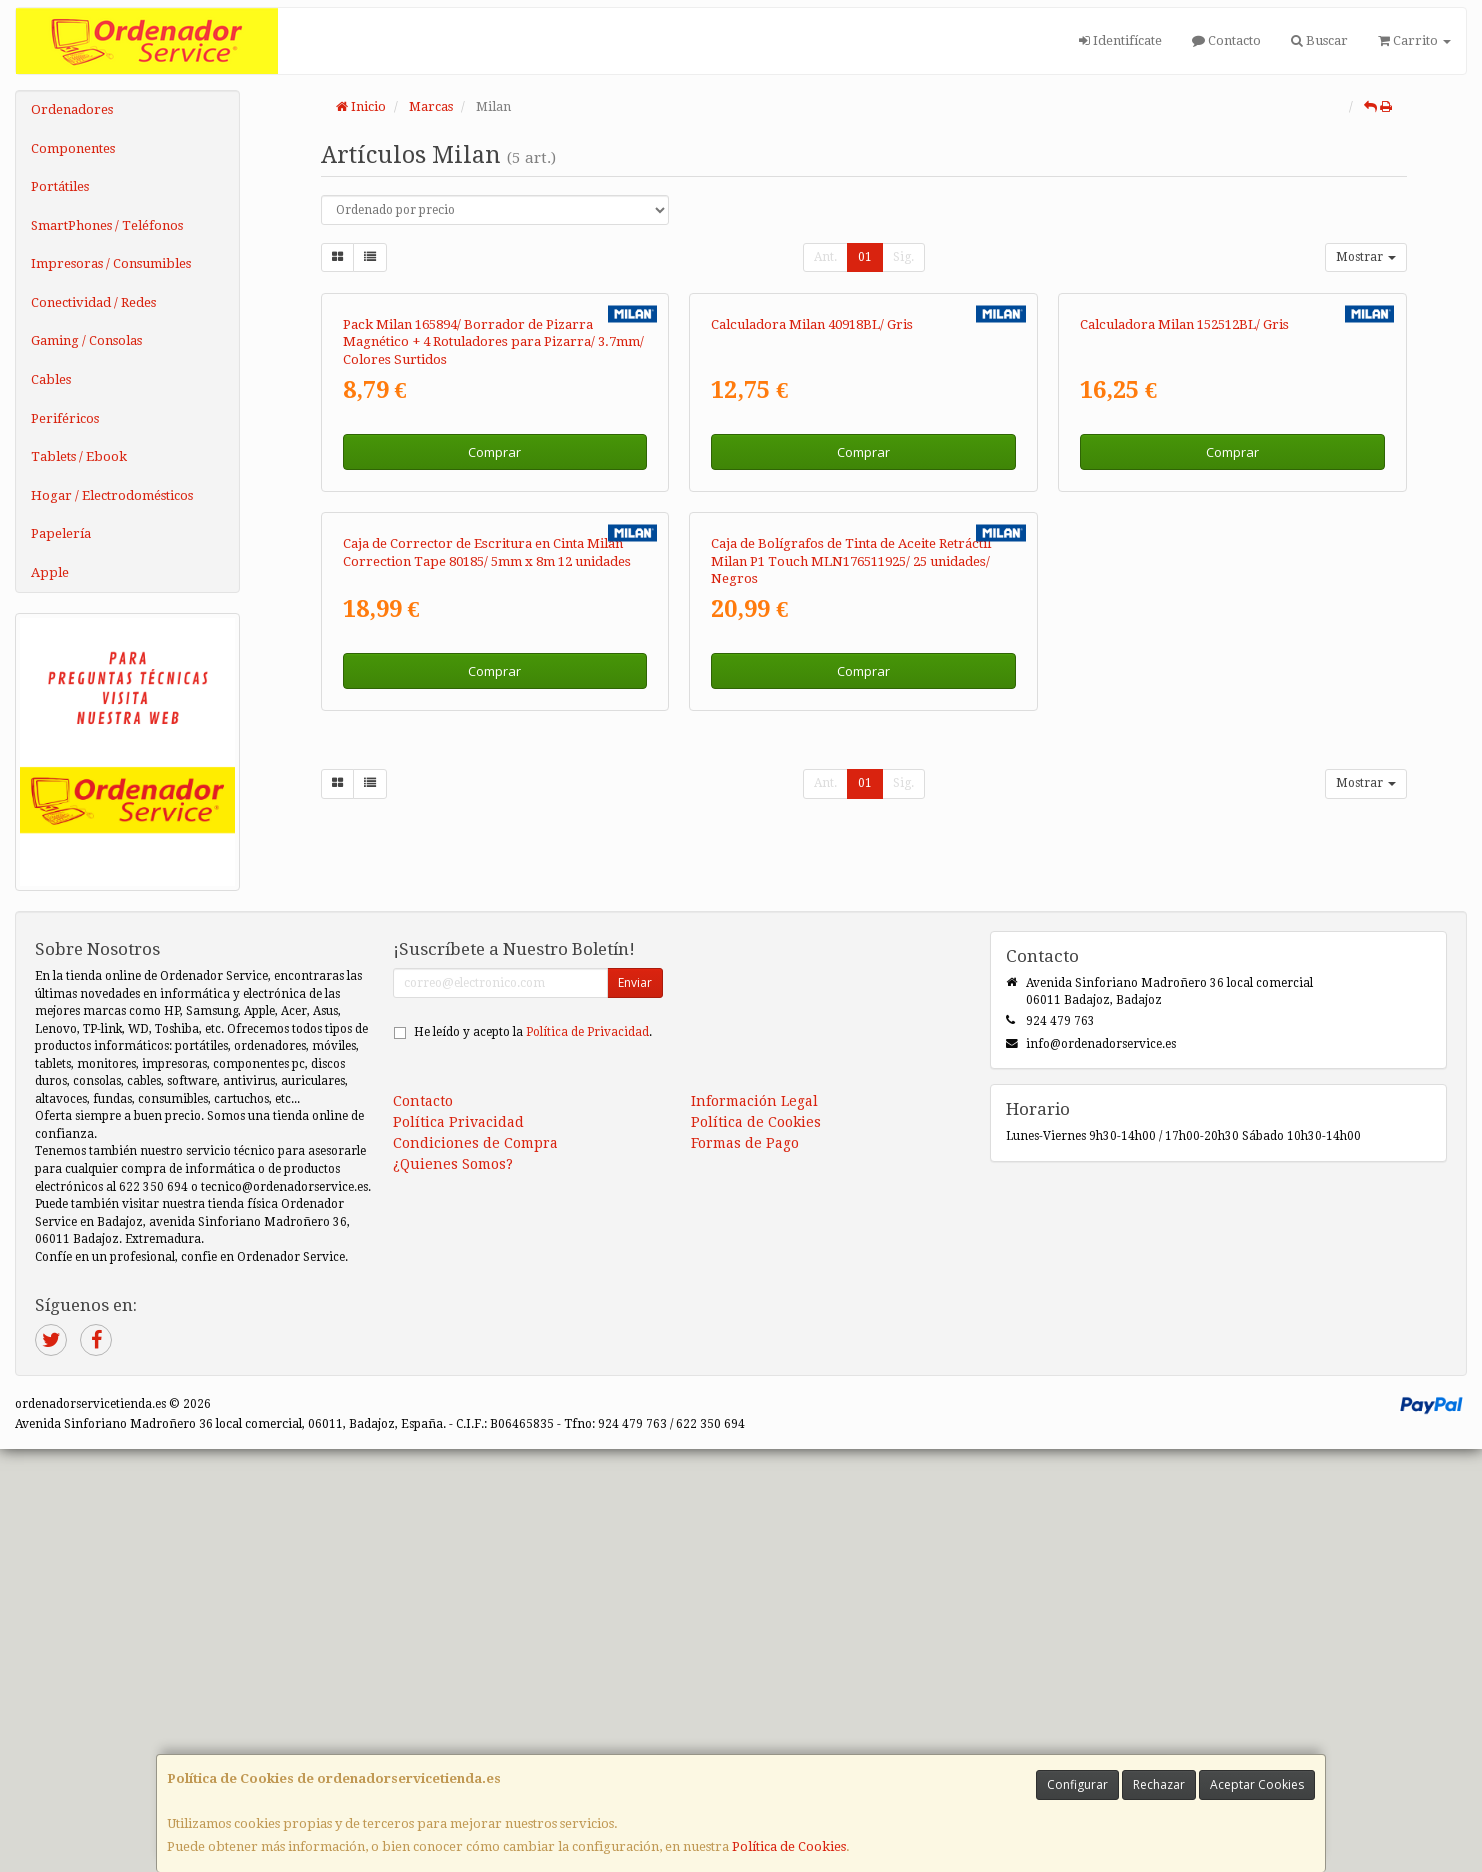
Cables (51, 379)
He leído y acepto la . (533, 1455)
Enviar (635, 1405)
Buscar (1319, 40)
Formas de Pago (745, 1566)
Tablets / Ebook (79, 456)
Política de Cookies (789, 1846)
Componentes (73, 148)
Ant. (825, 257)
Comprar (494, 707)
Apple (50, 572)
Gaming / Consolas (86, 340)
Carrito (1414, 40)
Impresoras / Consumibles (111, 263)
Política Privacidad (458, 1545)
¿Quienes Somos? (453, 1587)
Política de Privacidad (587, 1455)
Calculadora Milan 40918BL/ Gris (812, 579)
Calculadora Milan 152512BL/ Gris (1184, 579)
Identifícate (1120, 40)
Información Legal (754, 1524)
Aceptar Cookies (1257, 1784)
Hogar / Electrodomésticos (112, 495)
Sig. (903, 257)
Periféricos (65, 418)
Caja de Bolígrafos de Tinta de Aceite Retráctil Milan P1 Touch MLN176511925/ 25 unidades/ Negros (851, 1071)
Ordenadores (72, 109)
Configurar (1077, 1784)
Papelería (61, 533)
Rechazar (1159, 1784)
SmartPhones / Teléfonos (107, 225)
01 (865, 257)
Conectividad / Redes (93, 302)
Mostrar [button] (1366, 257)
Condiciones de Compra (475, 1566)
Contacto (1226, 40)
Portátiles (60, 186)
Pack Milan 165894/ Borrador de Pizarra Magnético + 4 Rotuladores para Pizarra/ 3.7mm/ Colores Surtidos (493, 597)
